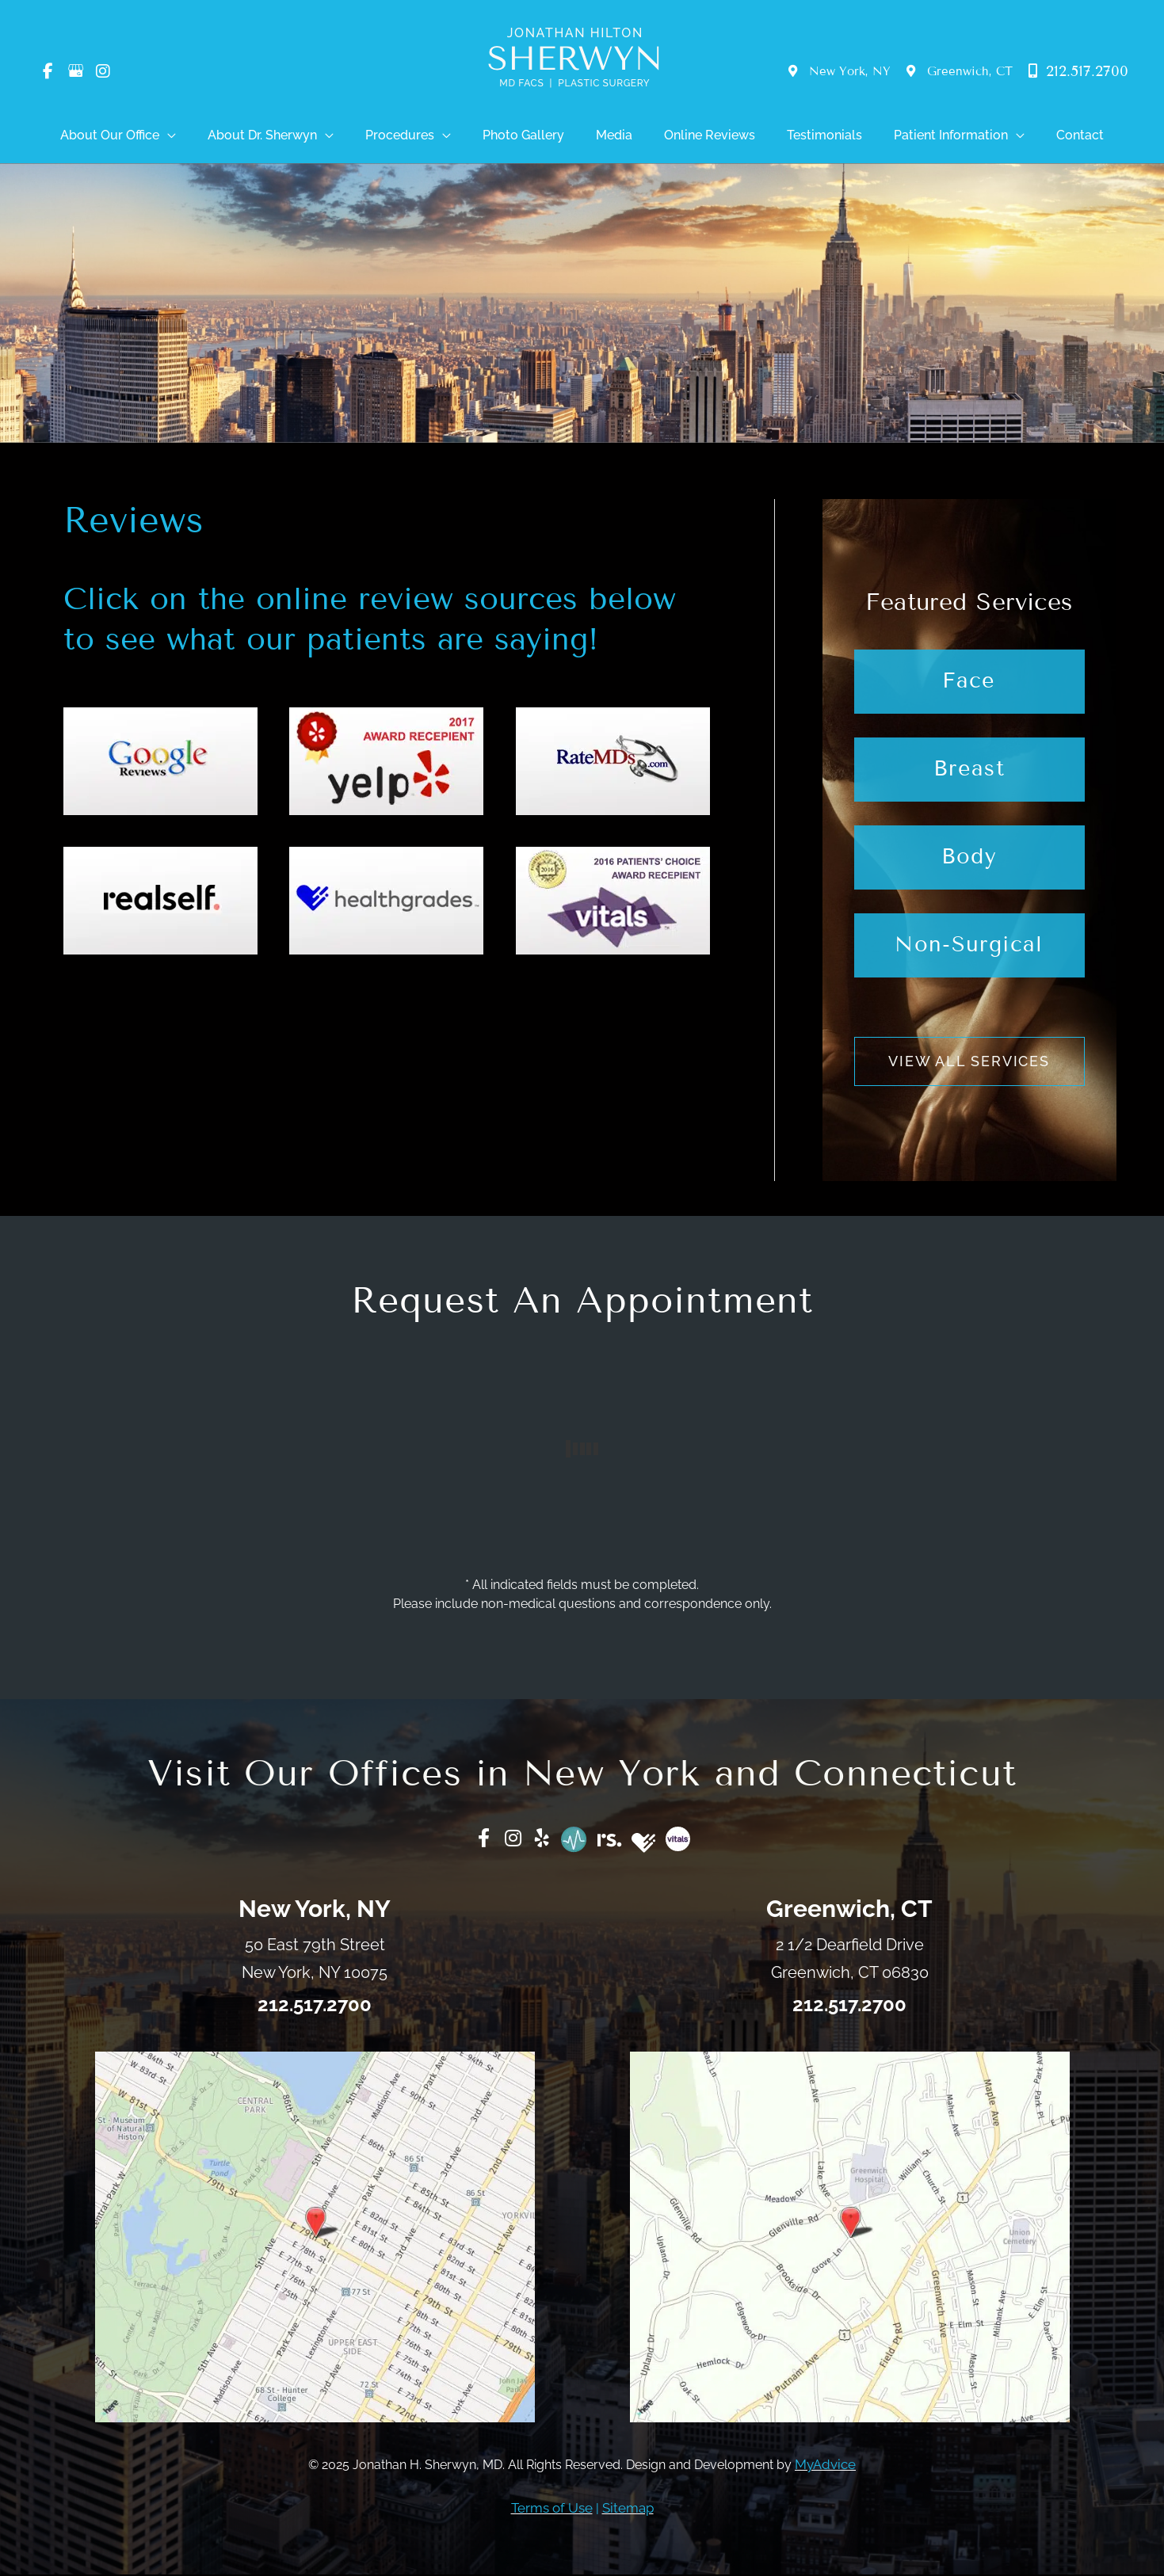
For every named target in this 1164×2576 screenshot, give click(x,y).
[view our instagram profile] (103, 72)
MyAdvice (825, 2467)
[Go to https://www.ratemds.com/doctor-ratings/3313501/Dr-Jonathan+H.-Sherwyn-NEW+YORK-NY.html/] (574, 1842)
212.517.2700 (1078, 71)
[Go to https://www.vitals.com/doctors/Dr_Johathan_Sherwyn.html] (683, 1841)
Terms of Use (553, 2509)
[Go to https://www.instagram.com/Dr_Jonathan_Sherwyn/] (508, 1842)
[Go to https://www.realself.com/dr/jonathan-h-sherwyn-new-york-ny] (611, 1839)
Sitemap (625, 2509)
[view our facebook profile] (47, 72)
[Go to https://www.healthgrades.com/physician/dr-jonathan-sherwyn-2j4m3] (647, 1845)
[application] (231, 136)
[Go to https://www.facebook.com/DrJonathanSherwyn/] (477, 1842)
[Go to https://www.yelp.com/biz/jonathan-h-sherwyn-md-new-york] (539, 1842)
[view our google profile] (75, 72)
